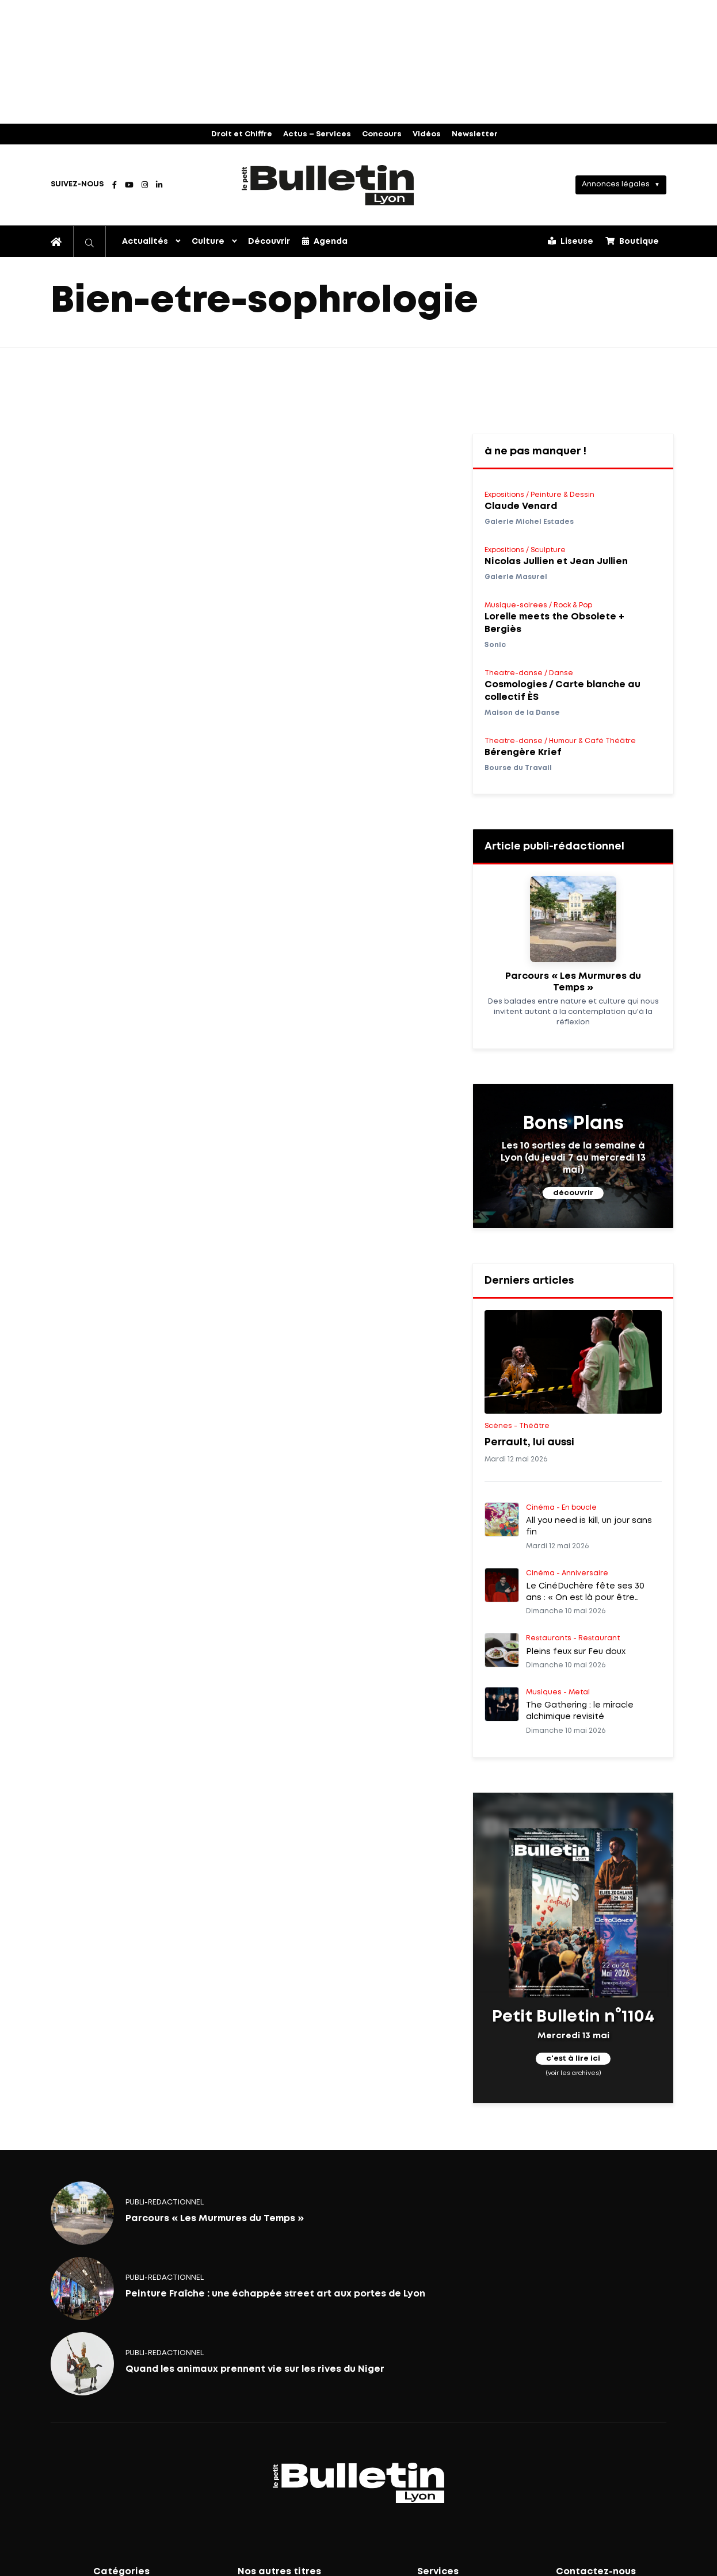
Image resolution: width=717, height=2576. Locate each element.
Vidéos (427, 134)
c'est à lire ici (573, 2059)
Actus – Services (317, 134)
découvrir (573, 1193)
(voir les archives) (573, 2073)
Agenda (325, 241)
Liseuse (570, 241)
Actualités (145, 241)
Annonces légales (616, 184)
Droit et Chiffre (241, 134)
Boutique (632, 241)
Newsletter (475, 134)
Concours (382, 134)
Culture (208, 241)
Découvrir (269, 241)
